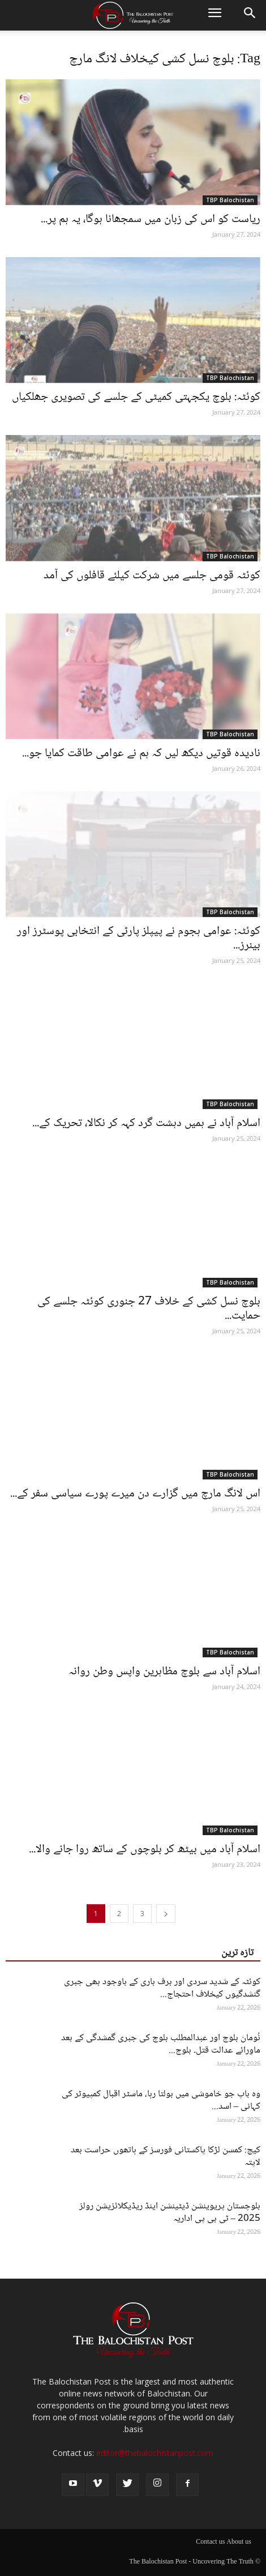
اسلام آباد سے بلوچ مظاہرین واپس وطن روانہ (164, 1672)
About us (238, 2542)
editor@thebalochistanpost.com (154, 2452)
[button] (250, 15)
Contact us (210, 2542)
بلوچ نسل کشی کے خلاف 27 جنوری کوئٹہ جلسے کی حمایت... (148, 1309)
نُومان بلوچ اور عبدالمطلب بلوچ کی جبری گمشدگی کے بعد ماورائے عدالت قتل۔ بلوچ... (160, 2044)
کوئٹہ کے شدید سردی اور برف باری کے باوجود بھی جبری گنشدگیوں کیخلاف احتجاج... (162, 1988)
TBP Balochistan (230, 200)
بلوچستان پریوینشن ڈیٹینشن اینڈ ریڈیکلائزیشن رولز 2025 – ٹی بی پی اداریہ (169, 2212)
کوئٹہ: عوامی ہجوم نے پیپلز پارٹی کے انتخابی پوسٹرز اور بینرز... (138, 939)
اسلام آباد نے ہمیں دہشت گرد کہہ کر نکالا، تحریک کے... (146, 1123)
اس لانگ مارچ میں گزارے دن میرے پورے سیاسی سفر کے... (135, 1494)
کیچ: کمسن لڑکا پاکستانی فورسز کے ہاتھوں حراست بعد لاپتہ (165, 2156)
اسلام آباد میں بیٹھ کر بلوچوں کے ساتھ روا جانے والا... (144, 1850)
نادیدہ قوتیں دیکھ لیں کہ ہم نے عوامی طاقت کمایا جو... (141, 754)
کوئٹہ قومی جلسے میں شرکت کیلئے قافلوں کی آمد (152, 576)
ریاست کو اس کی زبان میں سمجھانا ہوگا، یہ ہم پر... (150, 219)
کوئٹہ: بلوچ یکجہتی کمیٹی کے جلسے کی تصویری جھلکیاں (136, 397)
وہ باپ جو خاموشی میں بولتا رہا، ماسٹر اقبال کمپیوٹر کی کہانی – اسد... (161, 2100)
